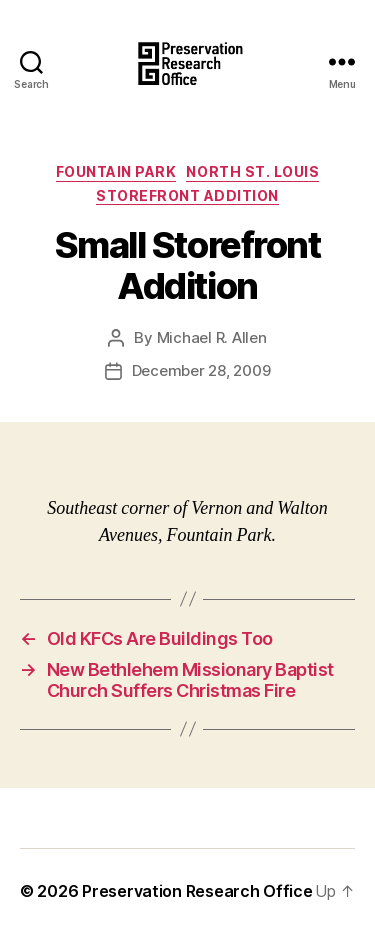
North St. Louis (252, 171)
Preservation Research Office (197, 891)
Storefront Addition (187, 195)
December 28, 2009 (201, 370)
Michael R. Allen (212, 337)
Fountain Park (116, 171)
